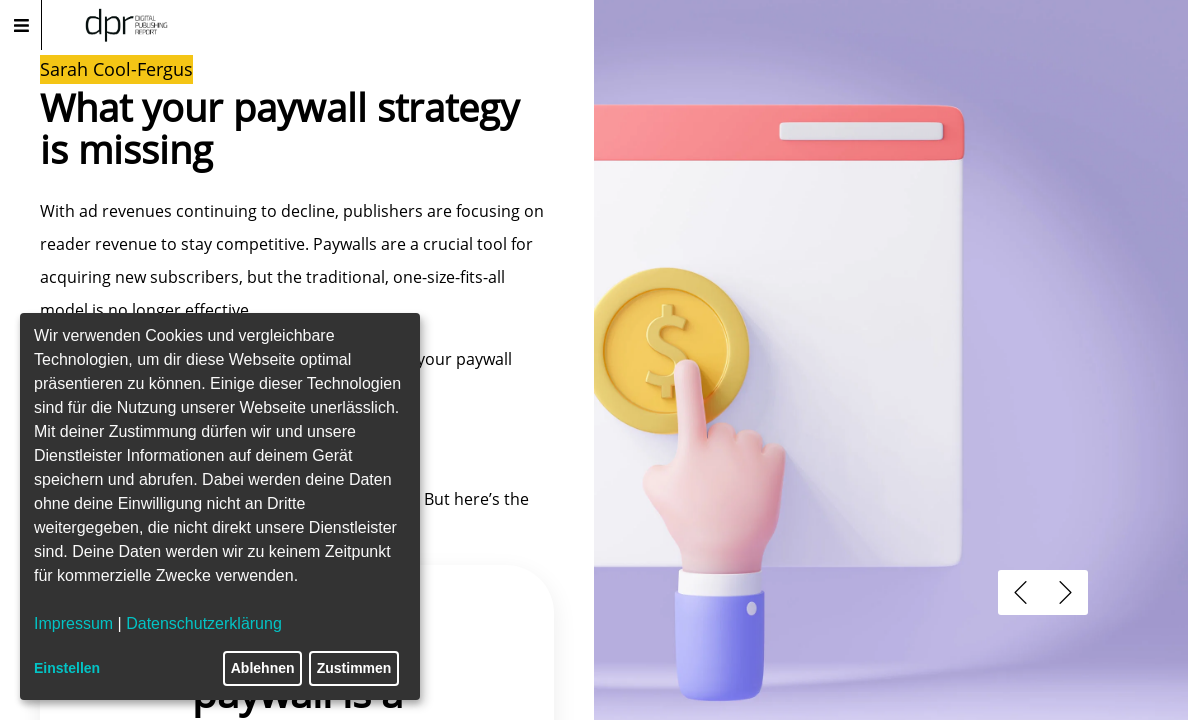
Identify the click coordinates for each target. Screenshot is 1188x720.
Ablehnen (263, 668)
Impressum (73, 623)
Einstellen (67, 668)
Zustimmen (354, 668)
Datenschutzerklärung (204, 623)
